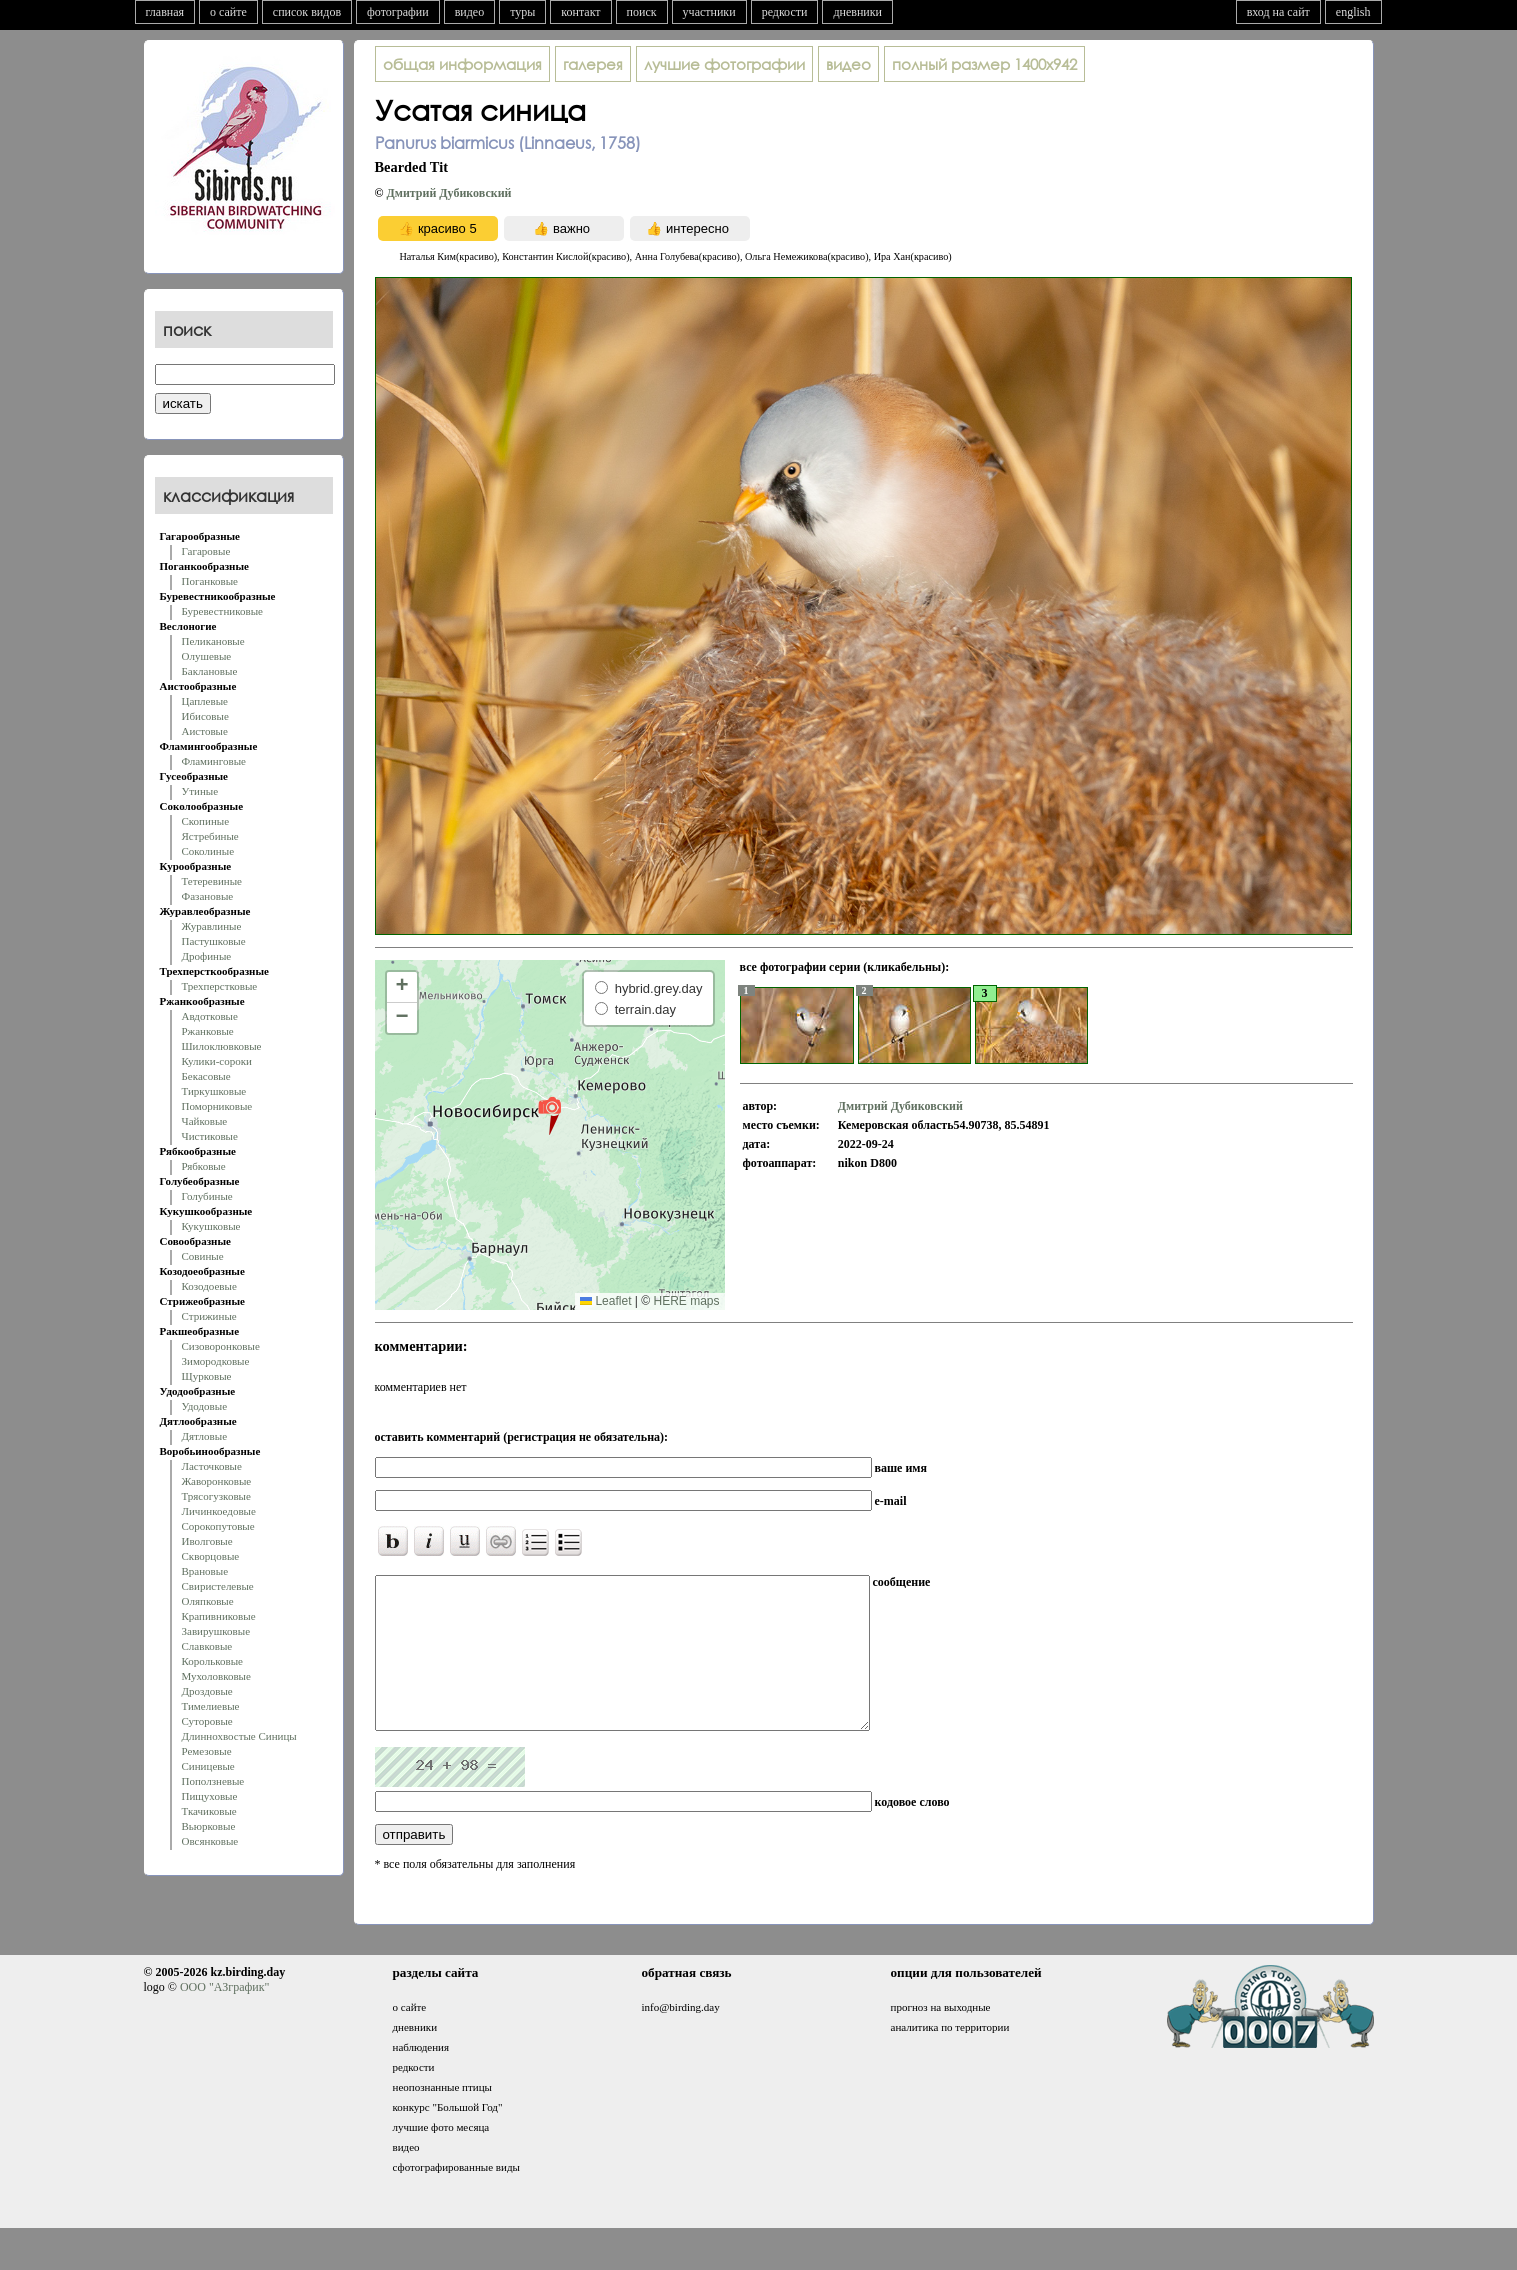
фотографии (398, 12)
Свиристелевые (218, 1586)
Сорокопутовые (218, 1526)
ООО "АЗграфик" (224, 2017)
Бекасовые (206, 1076)
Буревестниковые (222, 611)
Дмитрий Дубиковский (448, 193)
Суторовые (207, 1721)
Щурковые (207, 1376)
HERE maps (686, 1301)
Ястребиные (210, 836)
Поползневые (213, 1781)
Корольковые (212, 1661)
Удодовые (205, 1406)
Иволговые (207, 1541)
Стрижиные (209, 1316)
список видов (307, 12)
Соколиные (208, 851)
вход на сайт (1278, 12)
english (1353, 12)
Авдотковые (210, 1016)
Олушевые (207, 656)
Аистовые (205, 731)
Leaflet (605, 1301)
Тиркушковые (214, 1091)
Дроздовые (207, 1691)
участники (709, 12)
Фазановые (208, 896)
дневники (857, 12)
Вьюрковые (209, 1826)
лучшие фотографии (724, 64)
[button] (549, 1115)
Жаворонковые (217, 1481)
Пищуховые (210, 1796)
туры (522, 12)
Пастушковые (214, 941)
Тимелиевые (211, 1706)
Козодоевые (209, 1286)
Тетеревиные (212, 881)
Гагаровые (206, 551)
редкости (785, 12)
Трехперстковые (220, 986)
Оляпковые (208, 1601)
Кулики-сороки (217, 1061)
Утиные (200, 791)
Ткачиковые (209, 1811)
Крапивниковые (219, 1616)
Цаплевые (205, 701)
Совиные (203, 1256)
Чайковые (205, 1121)
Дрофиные (207, 956)
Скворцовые (211, 1556)
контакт (580, 12)
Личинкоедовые (219, 1511)
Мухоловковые (216, 1676)
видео (470, 12)
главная (165, 12)
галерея (593, 64)
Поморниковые (217, 1106)
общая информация (462, 64)
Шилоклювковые (222, 1046)
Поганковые (210, 581)
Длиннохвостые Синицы (239, 1736)
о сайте (228, 12)
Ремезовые (207, 1751)
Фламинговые (214, 761)
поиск (642, 12)
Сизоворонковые (221, 1346)
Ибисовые (205, 716)
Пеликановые (213, 641)
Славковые (207, 1646)
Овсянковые (210, 1841)
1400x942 (984, 64)
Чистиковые (210, 1136)
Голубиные (207, 1196)
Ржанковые (208, 1031)
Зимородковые (216, 1361)
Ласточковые (212, 1466)
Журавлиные (212, 926)
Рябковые (204, 1166)
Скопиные (206, 821)
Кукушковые (211, 1226)
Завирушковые (216, 1631)
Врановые (205, 1571)
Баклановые (210, 671)
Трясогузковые (216, 1496)
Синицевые (208, 1766)
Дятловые (205, 1436)
